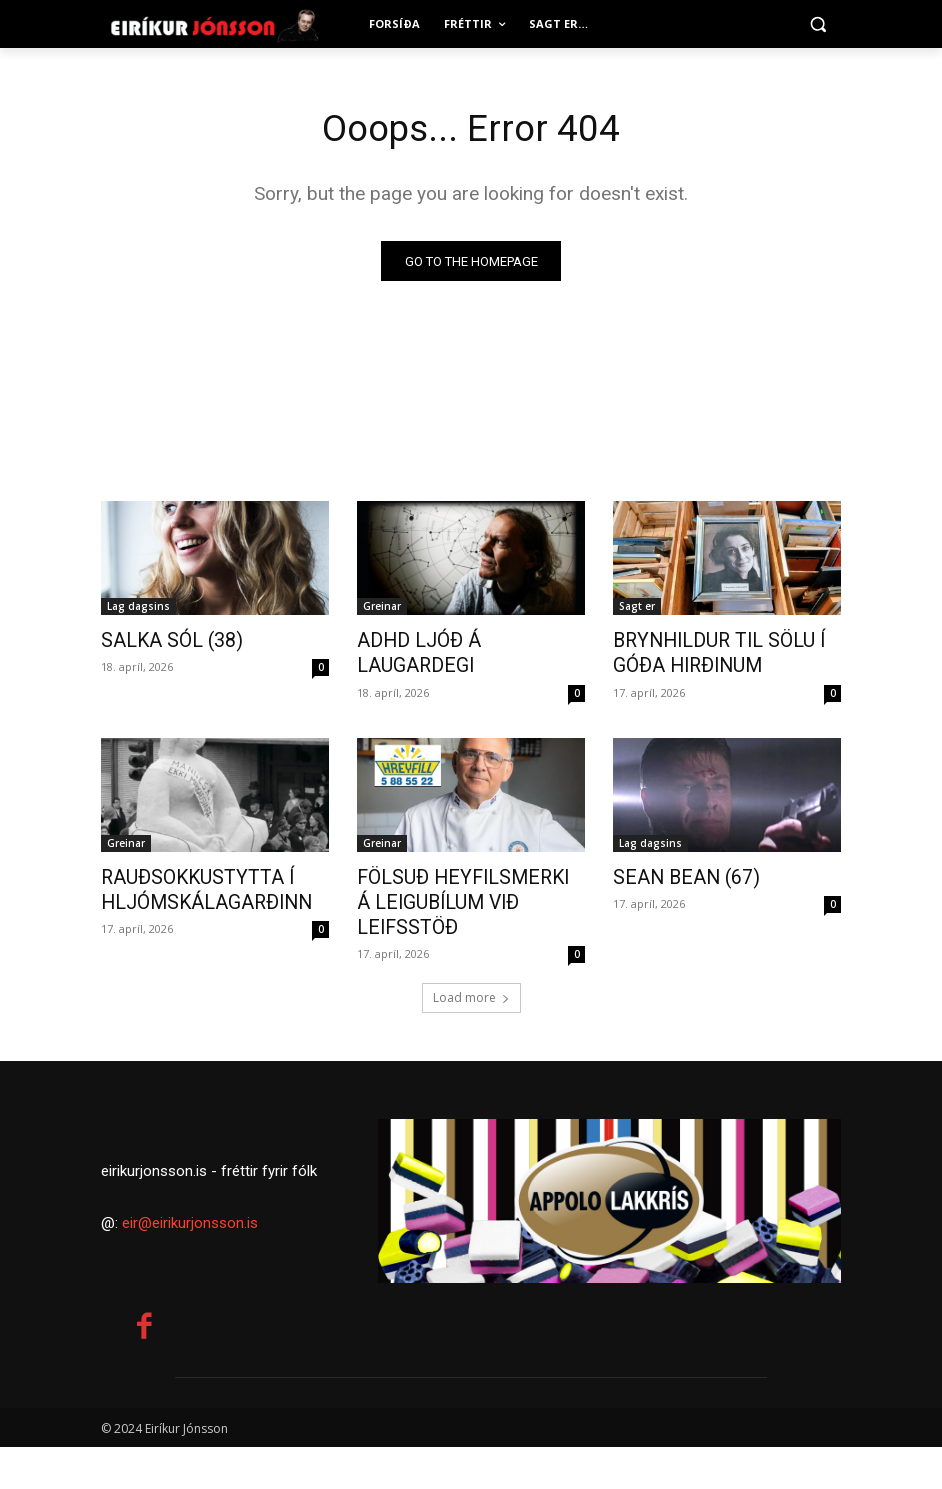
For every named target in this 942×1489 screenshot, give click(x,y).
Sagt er (637, 608)
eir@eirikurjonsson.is (190, 1265)
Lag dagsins (138, 608)
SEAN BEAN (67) (674, 872)
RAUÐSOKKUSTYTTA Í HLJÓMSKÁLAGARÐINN (190, 883)
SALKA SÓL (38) (162, 641)
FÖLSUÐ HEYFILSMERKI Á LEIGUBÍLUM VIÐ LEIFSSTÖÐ (465, 883)
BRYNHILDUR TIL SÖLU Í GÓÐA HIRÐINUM (703, 652)
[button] (817, 24)
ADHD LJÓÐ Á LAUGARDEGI (462, 641)
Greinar (382, 608)
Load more (471, 962)
